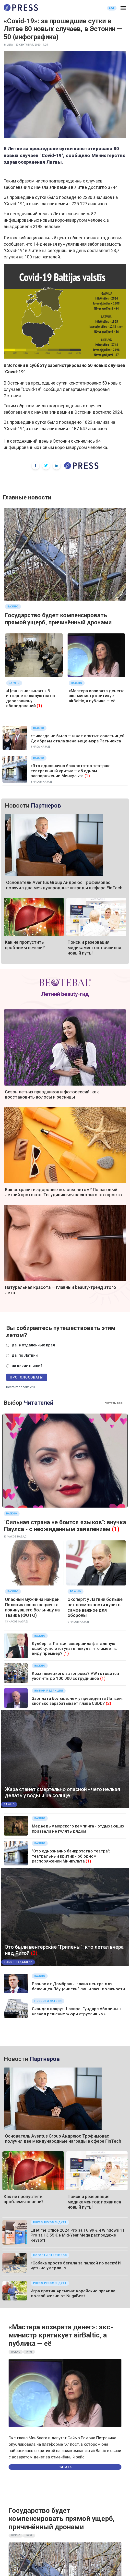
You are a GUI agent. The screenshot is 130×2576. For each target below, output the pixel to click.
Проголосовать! (27, 1377)
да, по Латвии (25, 1355)
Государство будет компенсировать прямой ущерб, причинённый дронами (58, 619)
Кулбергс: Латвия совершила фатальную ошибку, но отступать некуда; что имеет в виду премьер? (74, 1648)
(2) (108, 1703)
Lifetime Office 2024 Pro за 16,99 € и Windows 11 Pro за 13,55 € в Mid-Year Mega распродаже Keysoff (78, 2235)
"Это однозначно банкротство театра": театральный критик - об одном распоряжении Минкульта (71, 1856)
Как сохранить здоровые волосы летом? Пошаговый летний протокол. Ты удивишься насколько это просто (63, 1192)
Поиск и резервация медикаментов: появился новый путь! (94, 947)
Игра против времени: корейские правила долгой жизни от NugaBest (73, 2293)
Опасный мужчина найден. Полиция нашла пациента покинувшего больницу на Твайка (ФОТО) (32, 1607)
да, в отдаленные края (33, 1345)
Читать (65, 2467)
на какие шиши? (27, 1366)
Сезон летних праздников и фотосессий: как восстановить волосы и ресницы (52, 1094)
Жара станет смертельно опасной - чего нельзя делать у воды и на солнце (62, 1792)
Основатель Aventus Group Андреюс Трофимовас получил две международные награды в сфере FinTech (64, 885)
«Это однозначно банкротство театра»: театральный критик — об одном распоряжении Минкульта (70, 770)
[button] (123, 8)
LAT (112, 8)
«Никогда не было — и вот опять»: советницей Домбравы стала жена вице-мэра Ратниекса (78, 738)
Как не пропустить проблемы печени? (25, 945)
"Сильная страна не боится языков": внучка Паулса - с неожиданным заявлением (65, 1526)
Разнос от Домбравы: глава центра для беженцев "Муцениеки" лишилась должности (78, 1986)
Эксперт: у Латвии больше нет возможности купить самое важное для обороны (95, 1607)
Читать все (114, 1403)
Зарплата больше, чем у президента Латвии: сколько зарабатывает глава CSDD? (77, 1701)
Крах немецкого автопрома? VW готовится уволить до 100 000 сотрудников (75, 1676)
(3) (34, 1953)
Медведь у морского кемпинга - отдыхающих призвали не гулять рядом (78, 1828)
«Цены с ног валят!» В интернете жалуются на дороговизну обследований (30, 698)
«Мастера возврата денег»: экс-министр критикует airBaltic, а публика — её (96, 695)
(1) (39, 705)
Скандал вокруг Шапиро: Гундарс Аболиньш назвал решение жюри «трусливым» (76, 2011)
